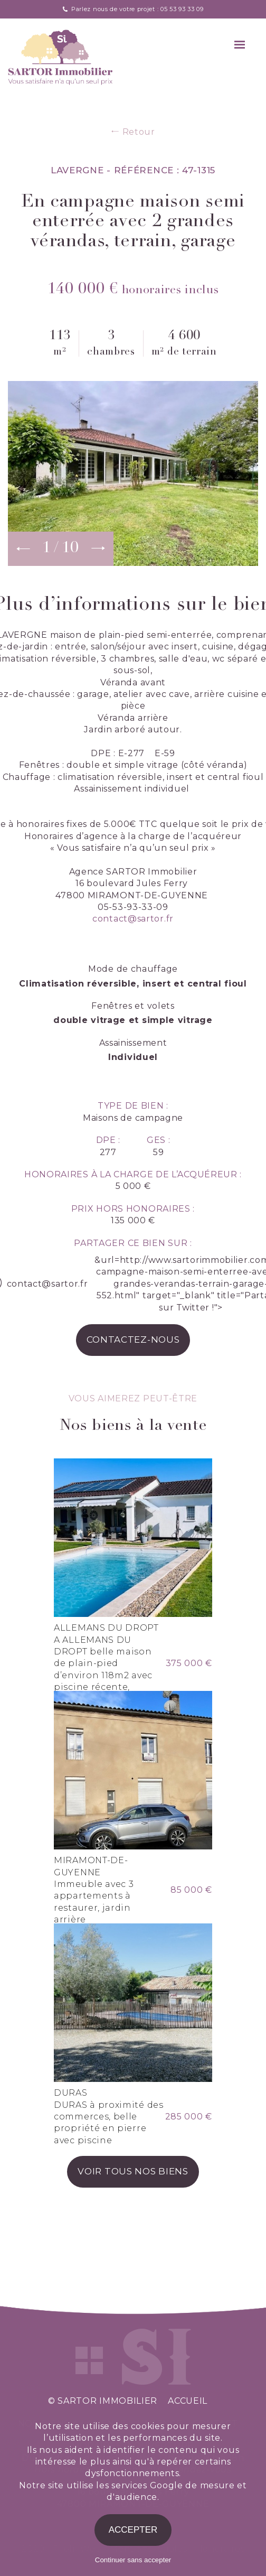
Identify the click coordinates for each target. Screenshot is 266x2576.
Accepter (133, 2530)
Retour (133, 132)
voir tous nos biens (133, 2171)
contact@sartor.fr (133, 919)
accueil (187, 2401)
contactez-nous (133, 1339)
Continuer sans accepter (133, 2560)
